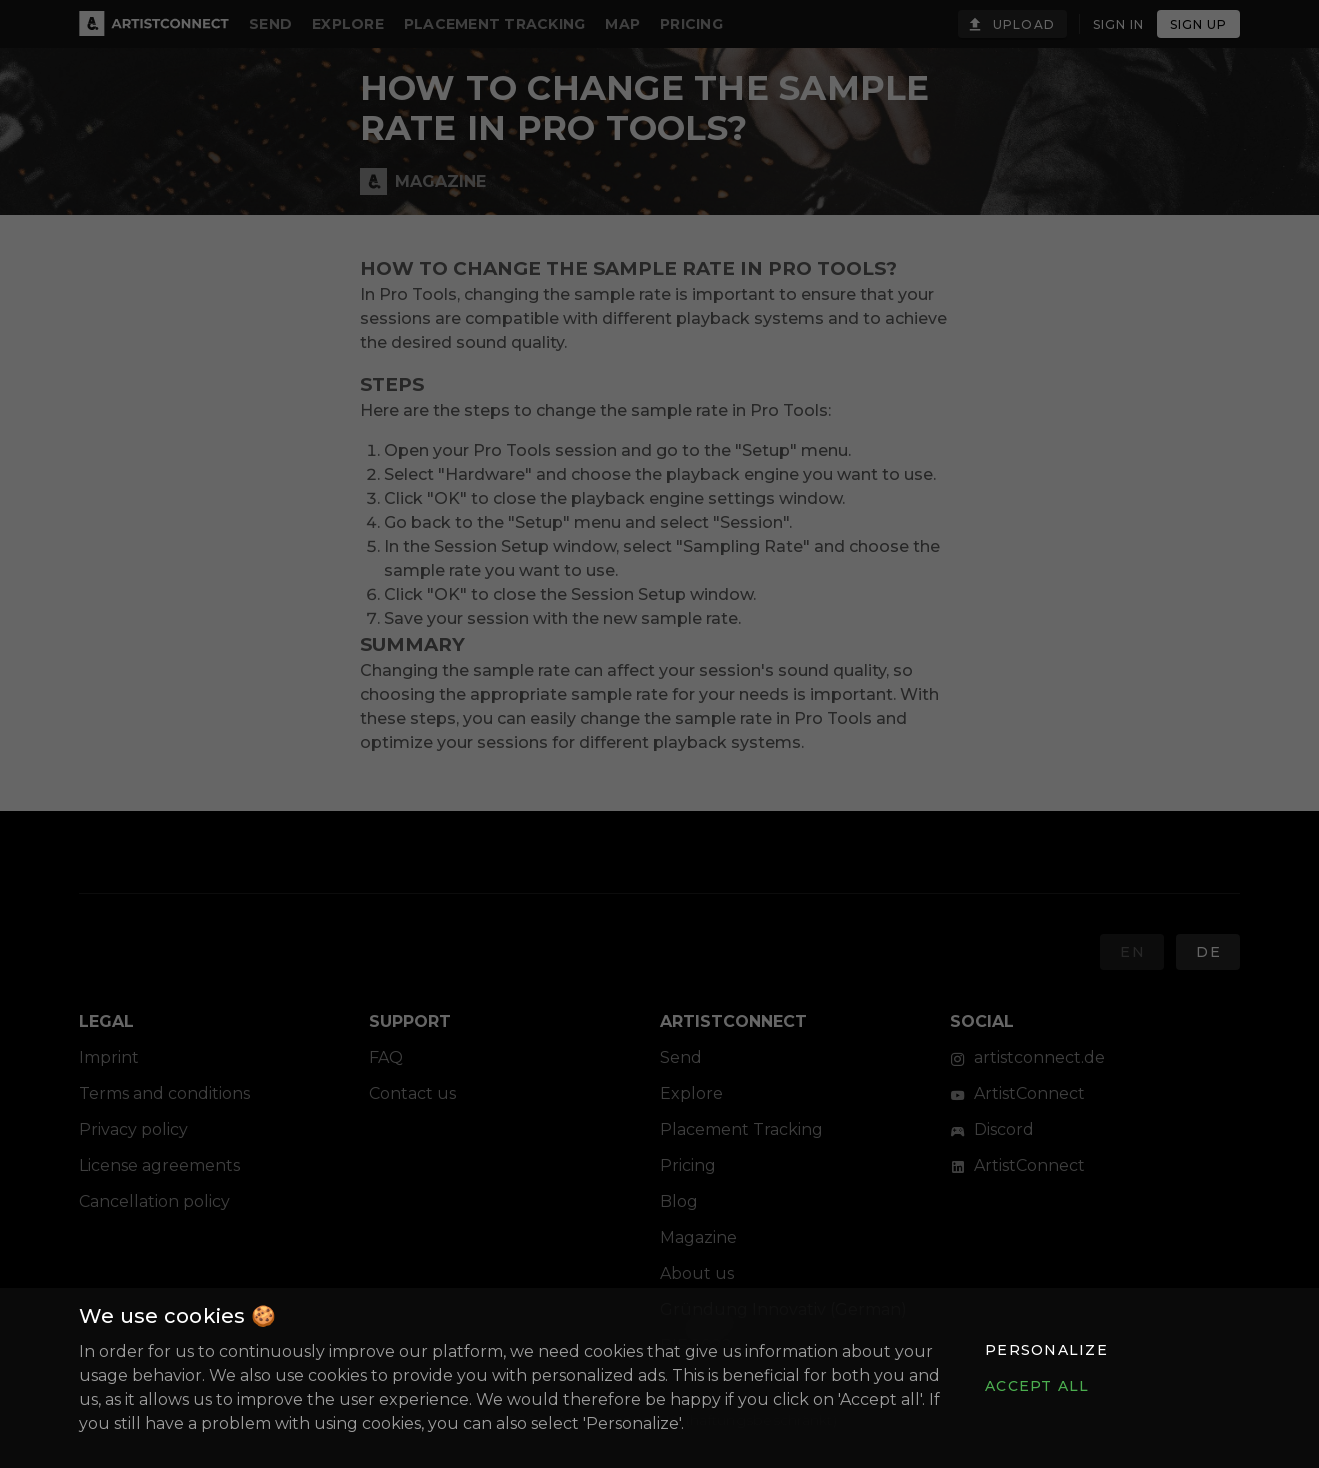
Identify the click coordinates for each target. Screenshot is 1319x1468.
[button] (1046, 1350)
